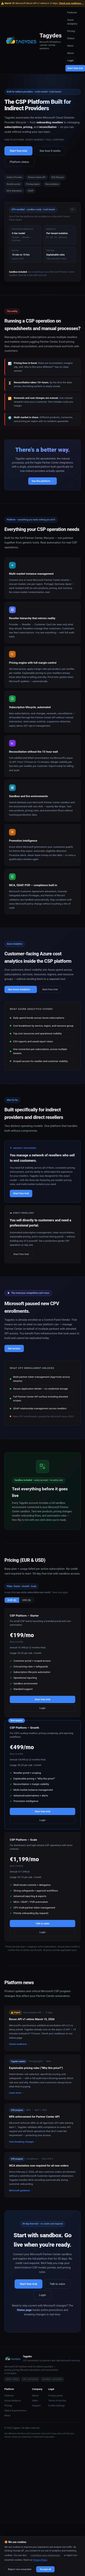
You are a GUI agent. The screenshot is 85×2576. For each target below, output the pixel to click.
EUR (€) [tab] (12, 1600)
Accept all (45, 2569)
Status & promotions (15, 2410)
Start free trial (75, 68)
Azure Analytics (72, 21)
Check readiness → (19, 2044)
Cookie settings (56, 2405)
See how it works (50, 150)
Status (70, 38)
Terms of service (57, 2400)
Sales (35, 2400)
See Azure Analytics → (20, 989)
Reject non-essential (19, 2569)
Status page (24, 2310)
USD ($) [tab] (26, 1600)
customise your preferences (45, 2555)
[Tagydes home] (33, 40)
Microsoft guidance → (21, 2190)
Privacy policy (55, 2395)
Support (36, 2405)
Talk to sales (43, 1923)
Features (72, 12)
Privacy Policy (40, 2559)
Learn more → (16, 2092)
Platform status (19, 162)
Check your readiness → (71, 3)
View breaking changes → (23, 2141)
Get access (14, 1348)
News (70, 45)
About (70, 53)
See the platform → (42, 480)
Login (70, 60)
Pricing (71, 31)
